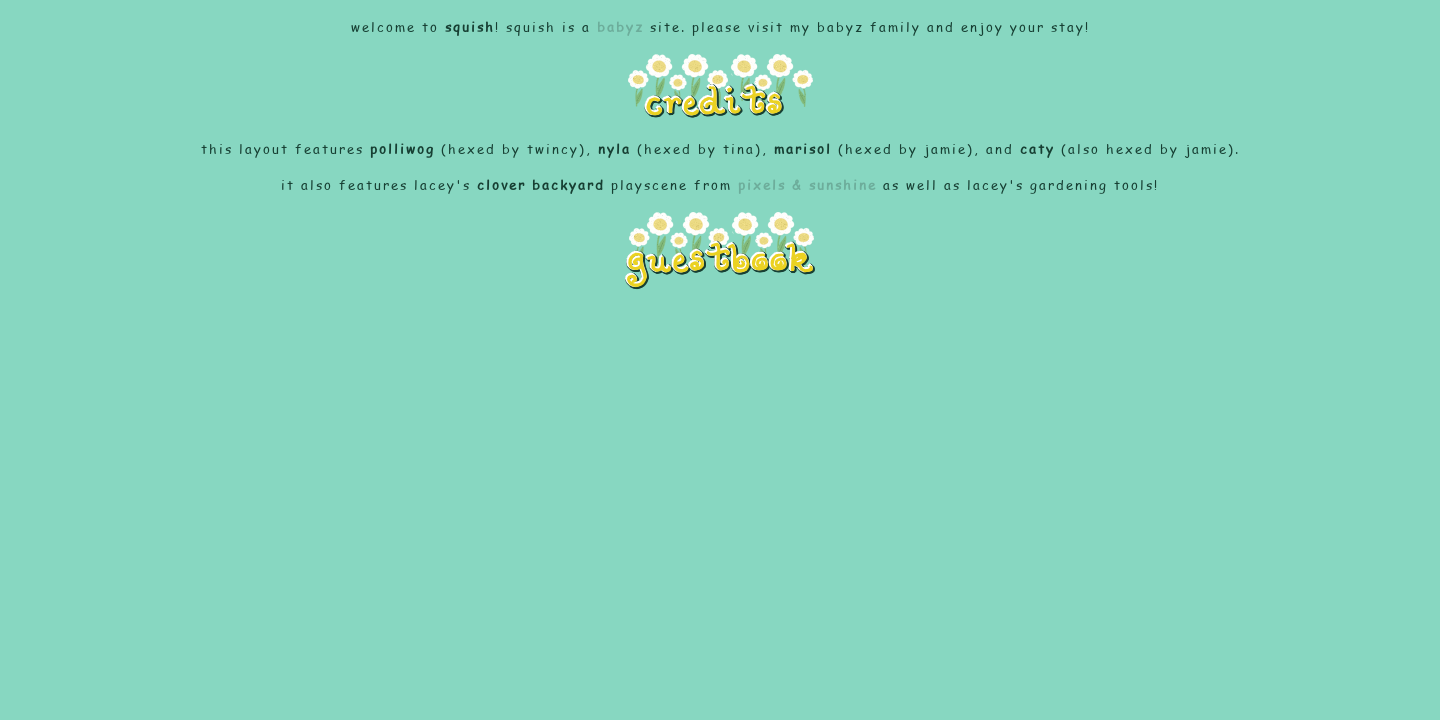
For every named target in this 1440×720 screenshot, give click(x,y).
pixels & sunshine (807, 185)
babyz (620, 27)
